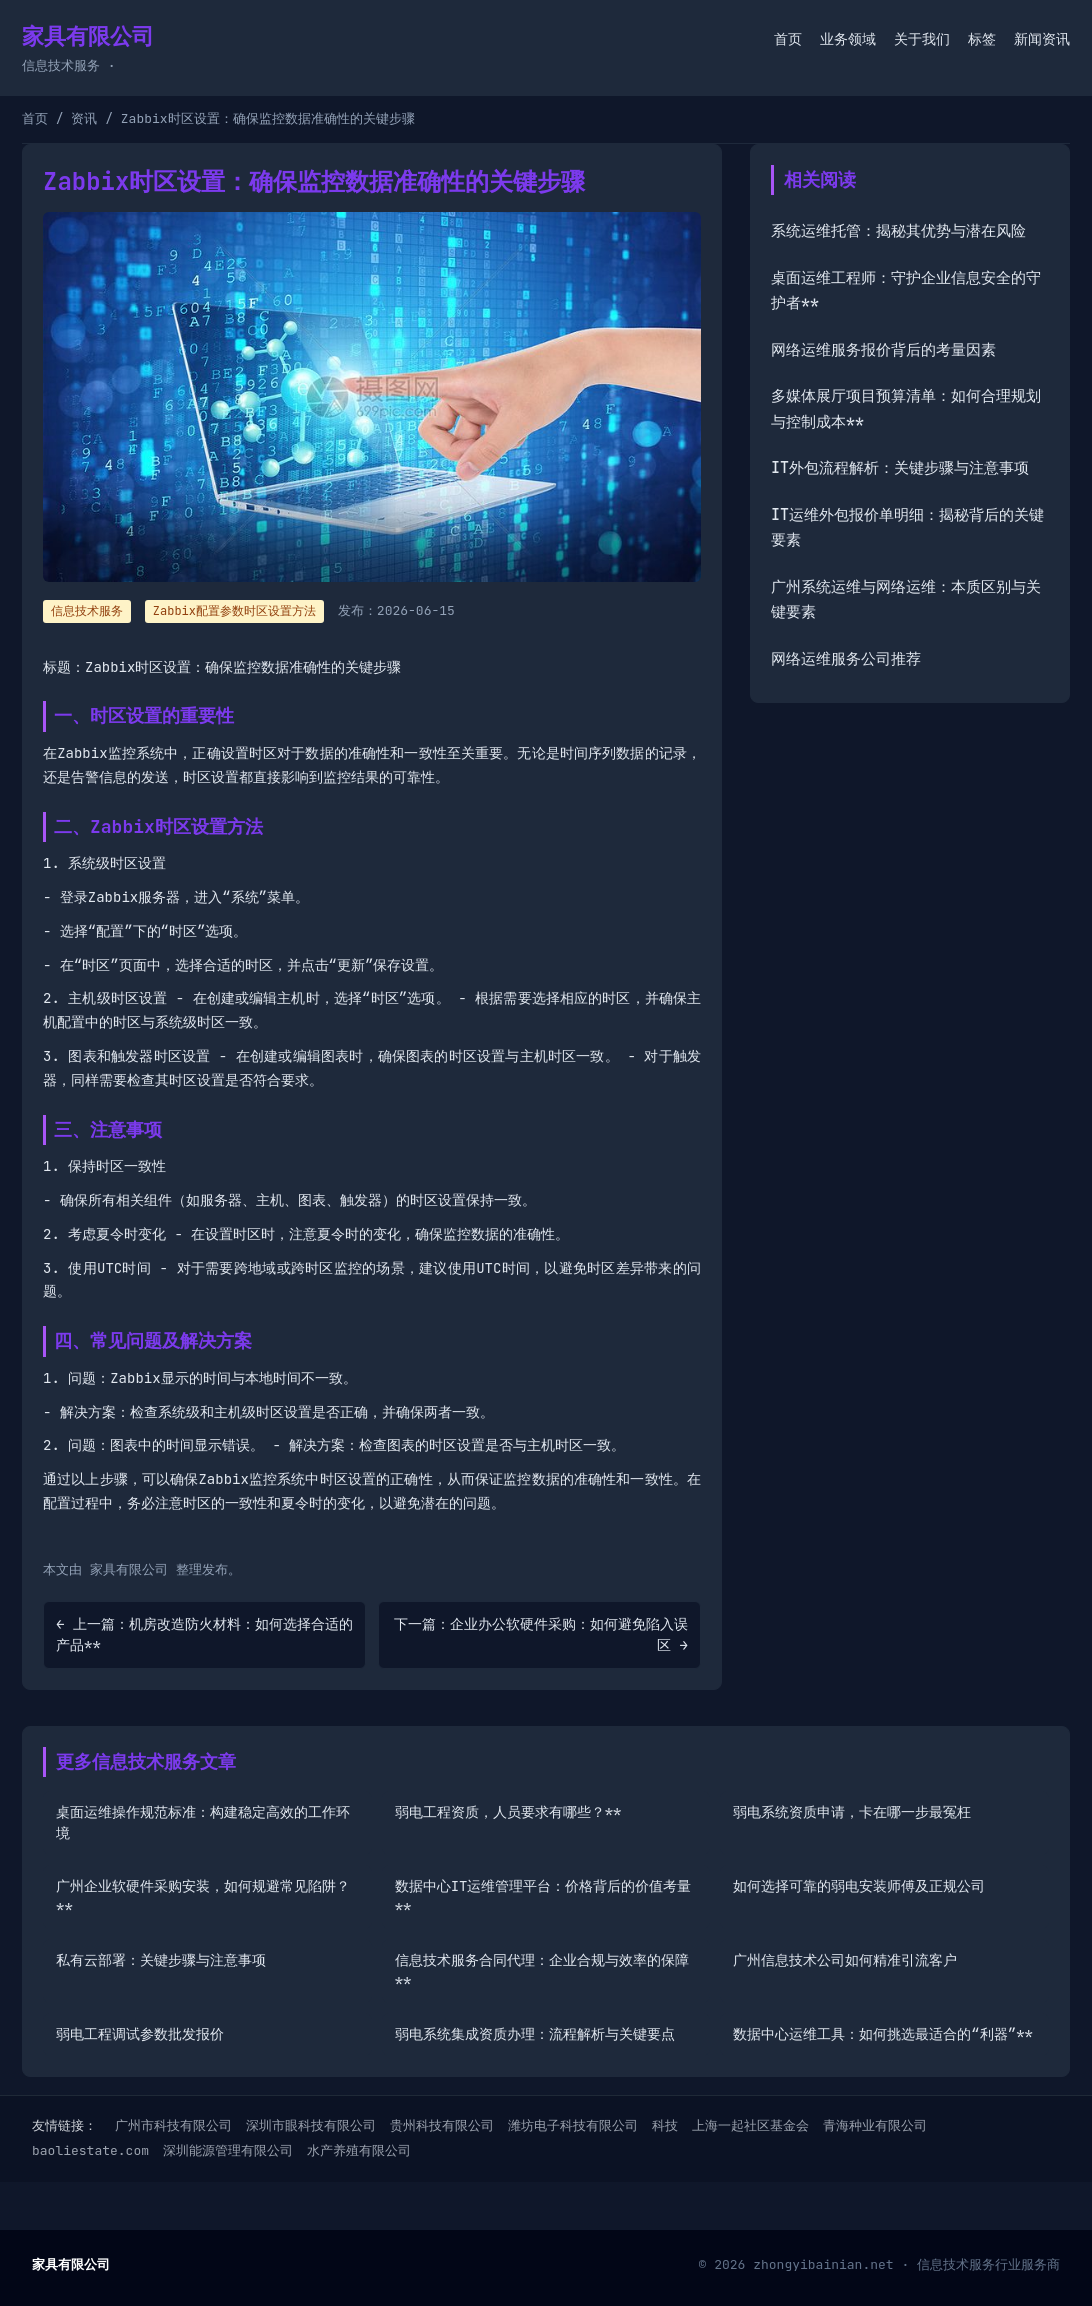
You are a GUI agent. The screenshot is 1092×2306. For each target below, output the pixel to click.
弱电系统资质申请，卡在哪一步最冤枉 (852, 1812)
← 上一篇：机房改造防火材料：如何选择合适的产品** (204, 1634)
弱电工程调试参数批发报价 (140, 2034)
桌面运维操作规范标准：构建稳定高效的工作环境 (203, 1822)
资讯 (84, 118)
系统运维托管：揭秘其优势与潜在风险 (898, 231)
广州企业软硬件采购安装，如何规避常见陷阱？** (203, 1896)
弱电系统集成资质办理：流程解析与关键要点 (535, 2034)
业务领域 (848, 39)
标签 (982, 39)
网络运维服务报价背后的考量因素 (883, 350)
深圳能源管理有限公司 (228, 2150)
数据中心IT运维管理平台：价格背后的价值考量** (543, 1896)
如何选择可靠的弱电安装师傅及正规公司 (859, 1886)
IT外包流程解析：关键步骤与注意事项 (900, 468)
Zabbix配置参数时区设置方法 (234, 611)
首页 (788, 39)
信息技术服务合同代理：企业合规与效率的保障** (542, 1970)
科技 (665, 2125)
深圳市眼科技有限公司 (311, 2125)
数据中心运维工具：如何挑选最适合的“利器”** (883, 2034)
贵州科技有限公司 (442, 2125)
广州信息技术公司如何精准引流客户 (845, 1960)
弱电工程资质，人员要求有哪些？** (508, 1812)
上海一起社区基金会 (750, 2125)
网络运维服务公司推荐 (846, 659)
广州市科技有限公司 (173, 2125)
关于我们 (922, 39)
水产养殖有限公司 (359, 2150)
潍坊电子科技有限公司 (573, 2125)
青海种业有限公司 (875, 2125)
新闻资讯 (1042, 39)
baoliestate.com (90, 2150)
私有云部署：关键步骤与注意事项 (161, 1960)
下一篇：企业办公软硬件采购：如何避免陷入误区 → (541, 1634)
